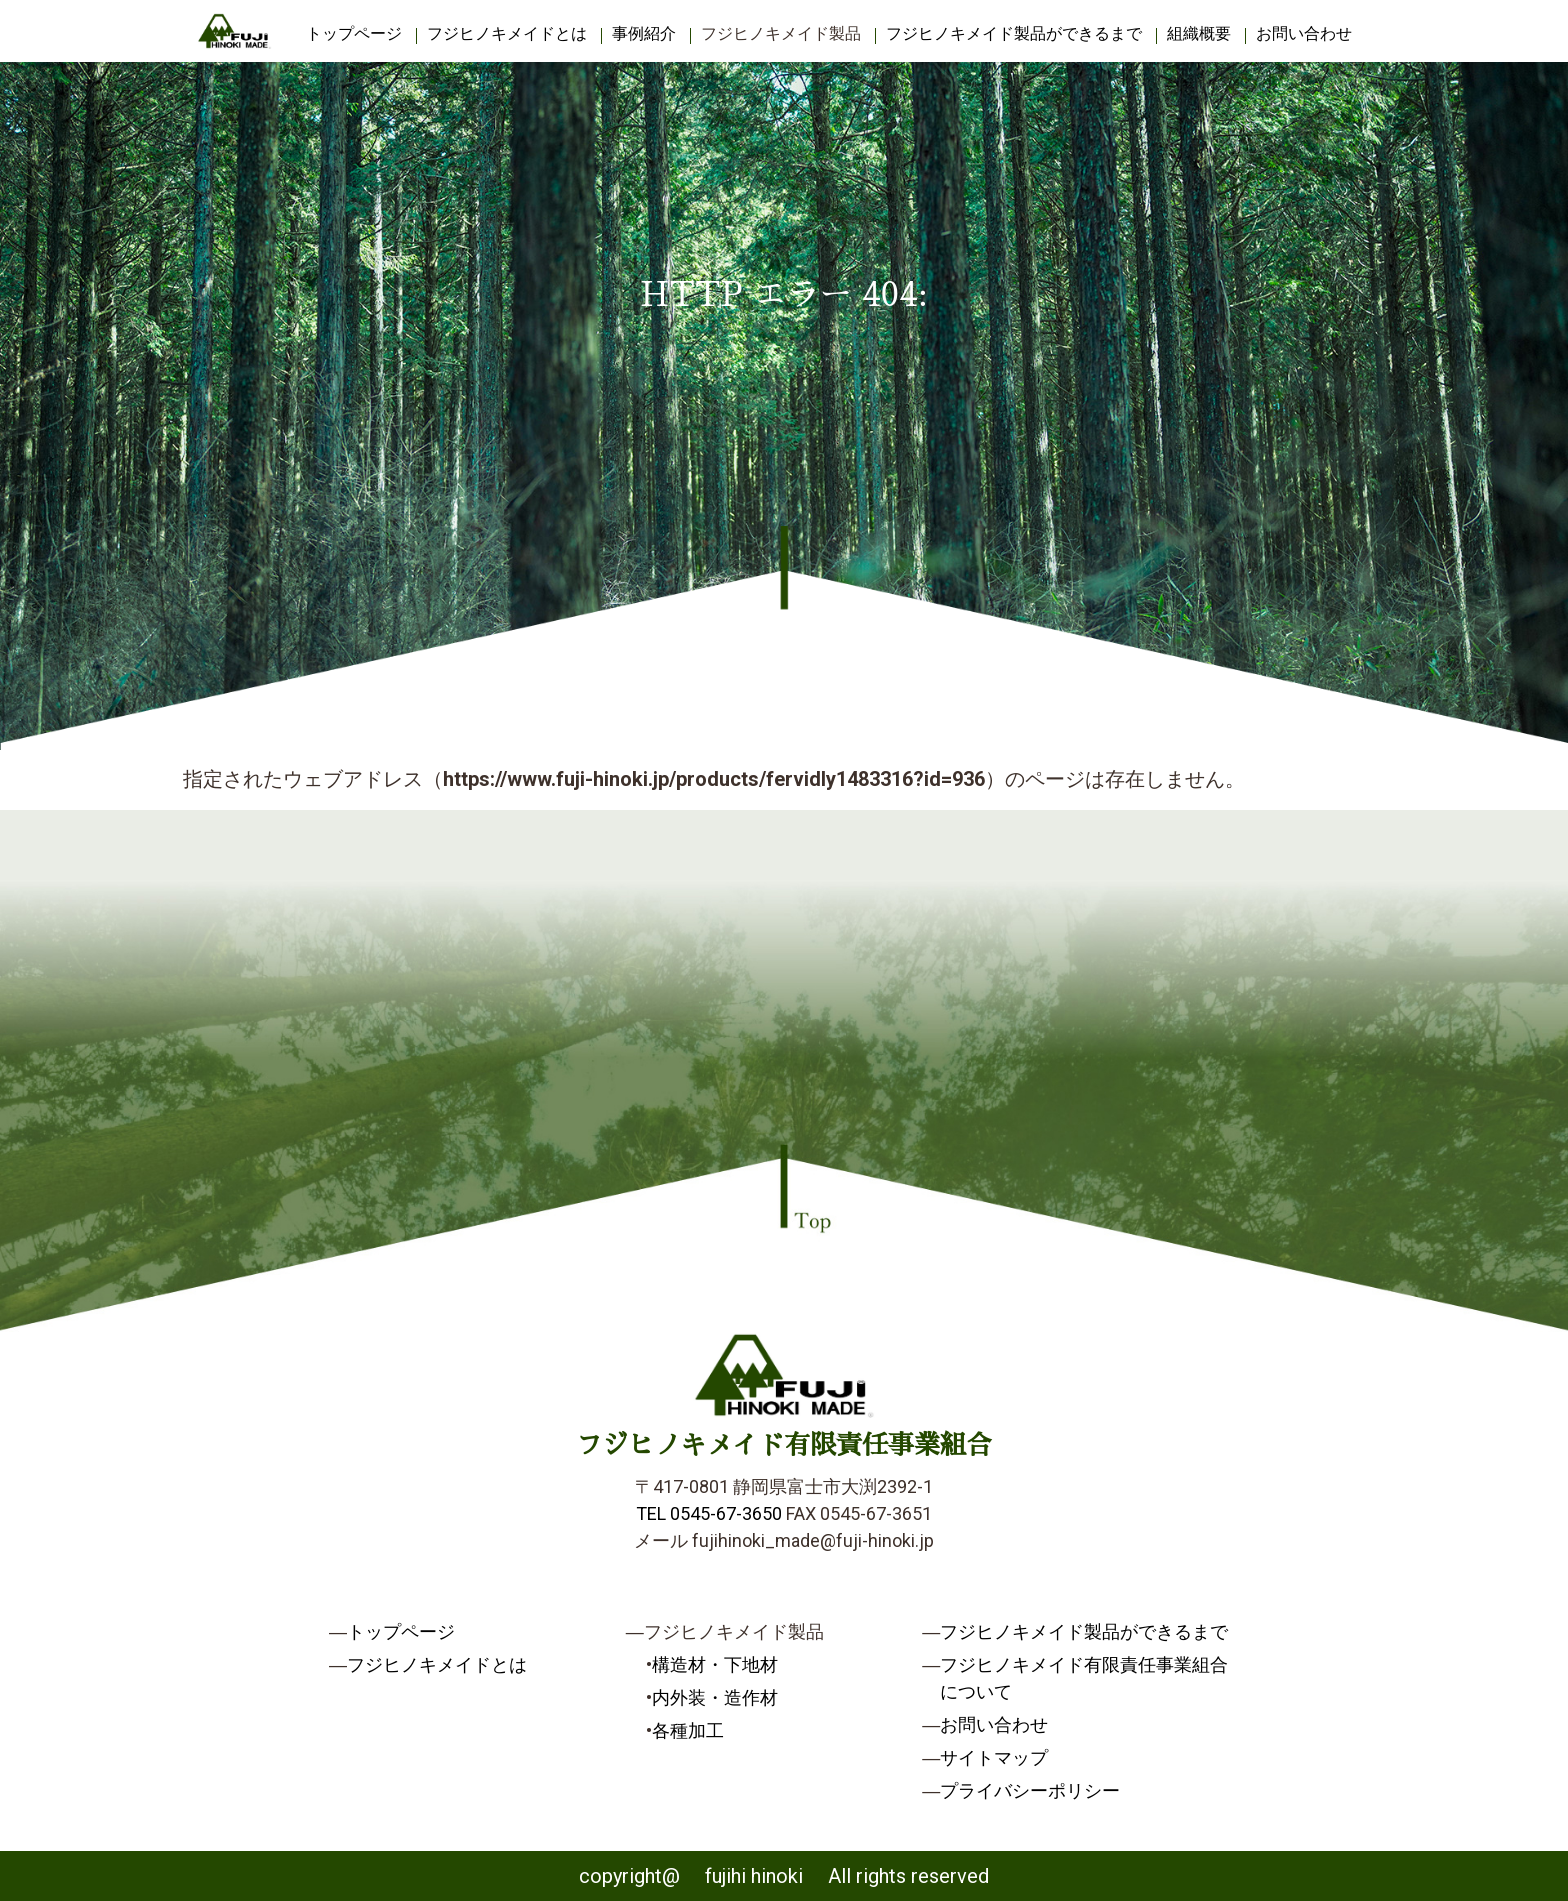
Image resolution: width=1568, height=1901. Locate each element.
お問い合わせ (1304, 33)
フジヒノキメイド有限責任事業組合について (1084, 1678)
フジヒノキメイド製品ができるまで (1014, 33)
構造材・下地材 (715, 1664)
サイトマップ (994, 1757)
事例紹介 (644, 33)
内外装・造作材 (715, 1697)
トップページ (354, 33)
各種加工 (688, 1730)
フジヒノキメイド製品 (781, 33)
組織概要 (1199, 33)
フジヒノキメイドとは (507, 33)
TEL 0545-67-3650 (709, 1513)
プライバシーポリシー (1030, 1790)
